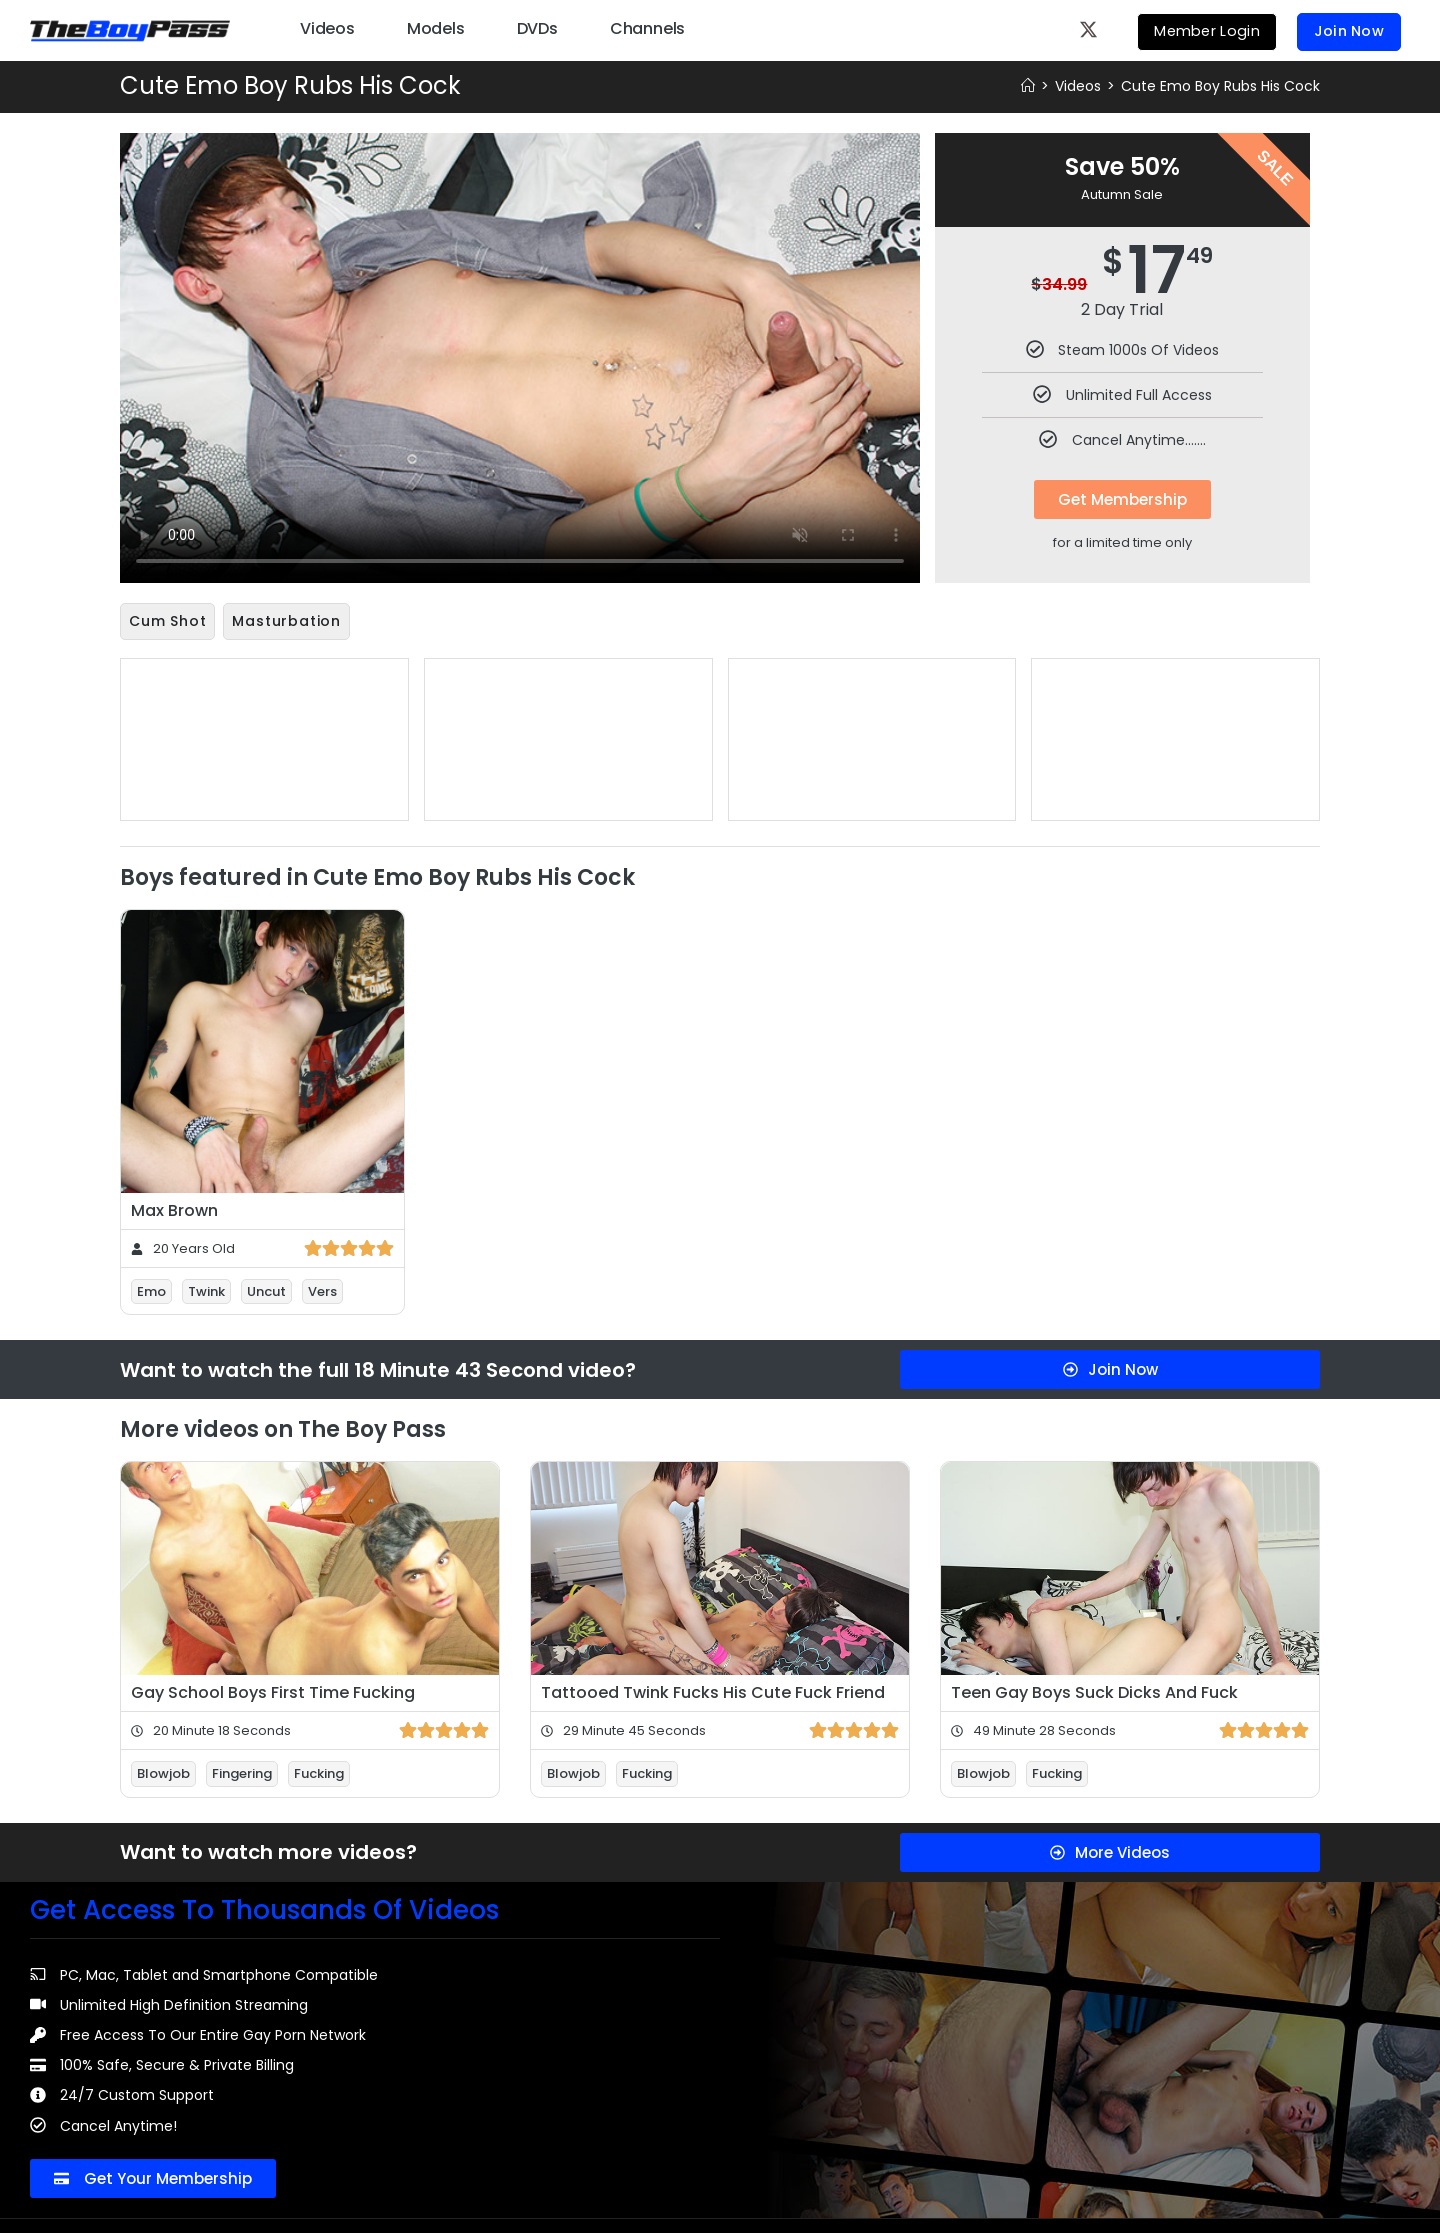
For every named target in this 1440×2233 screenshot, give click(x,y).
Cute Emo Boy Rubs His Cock (1220, 86)
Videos (327, 27)
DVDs (537, 27)
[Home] (1028, 86)
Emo (151, 1289)
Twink (206, 1289)
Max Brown (174, 1208)
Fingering (242, 1771)
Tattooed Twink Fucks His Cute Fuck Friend (713, 1690)
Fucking (319, 1771)
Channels (647, 27)
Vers (322, 1289)
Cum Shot (167, 621)
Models (436, 27)
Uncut (266, 1289)
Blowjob (163, 1771)
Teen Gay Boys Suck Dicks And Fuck (1094, 1690)
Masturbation (286, 621)
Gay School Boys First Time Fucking (273, 1690)
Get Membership (1122, 499)
